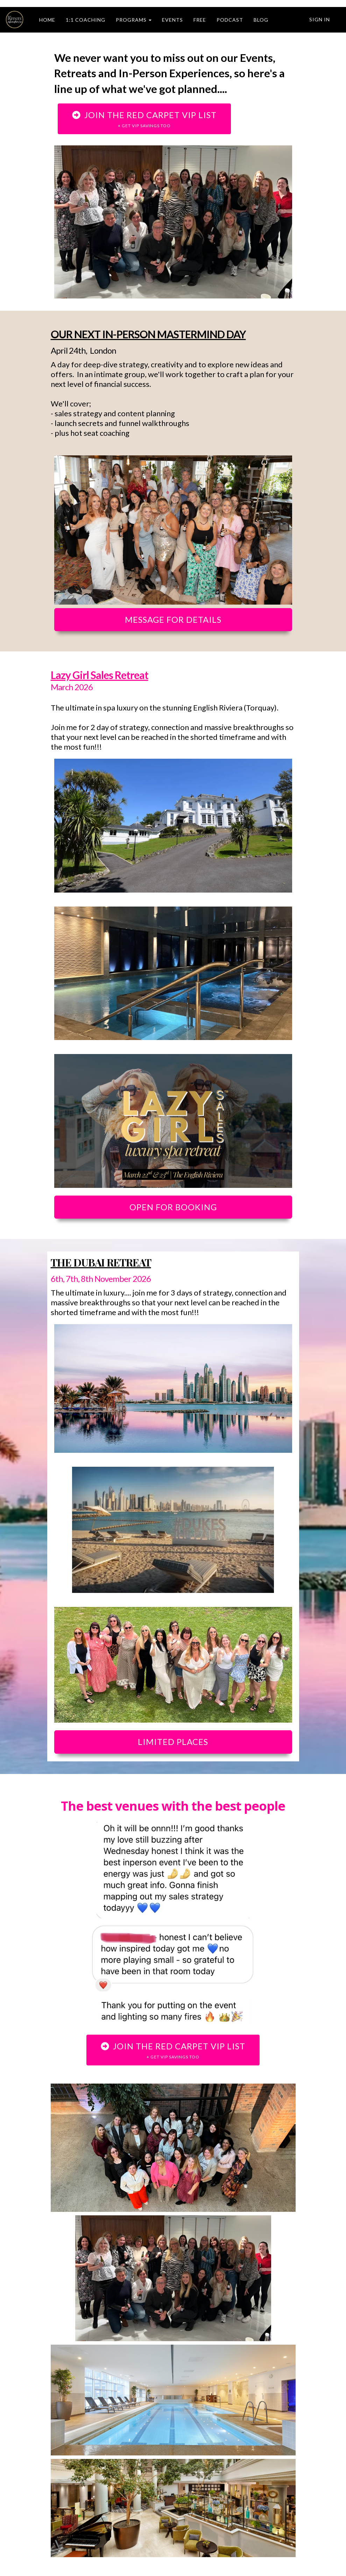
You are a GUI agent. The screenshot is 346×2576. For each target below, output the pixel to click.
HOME (47, 20)
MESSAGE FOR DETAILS (173, 619)
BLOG (261, 20)
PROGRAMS (133, 20)
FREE (199, 20)
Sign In (319, 19)
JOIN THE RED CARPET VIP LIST (144, 119)
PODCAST (230, 20)
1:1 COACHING (85, 20)
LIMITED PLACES (173, 1742)
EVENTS (172, 20)
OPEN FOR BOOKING (173, 1207)
